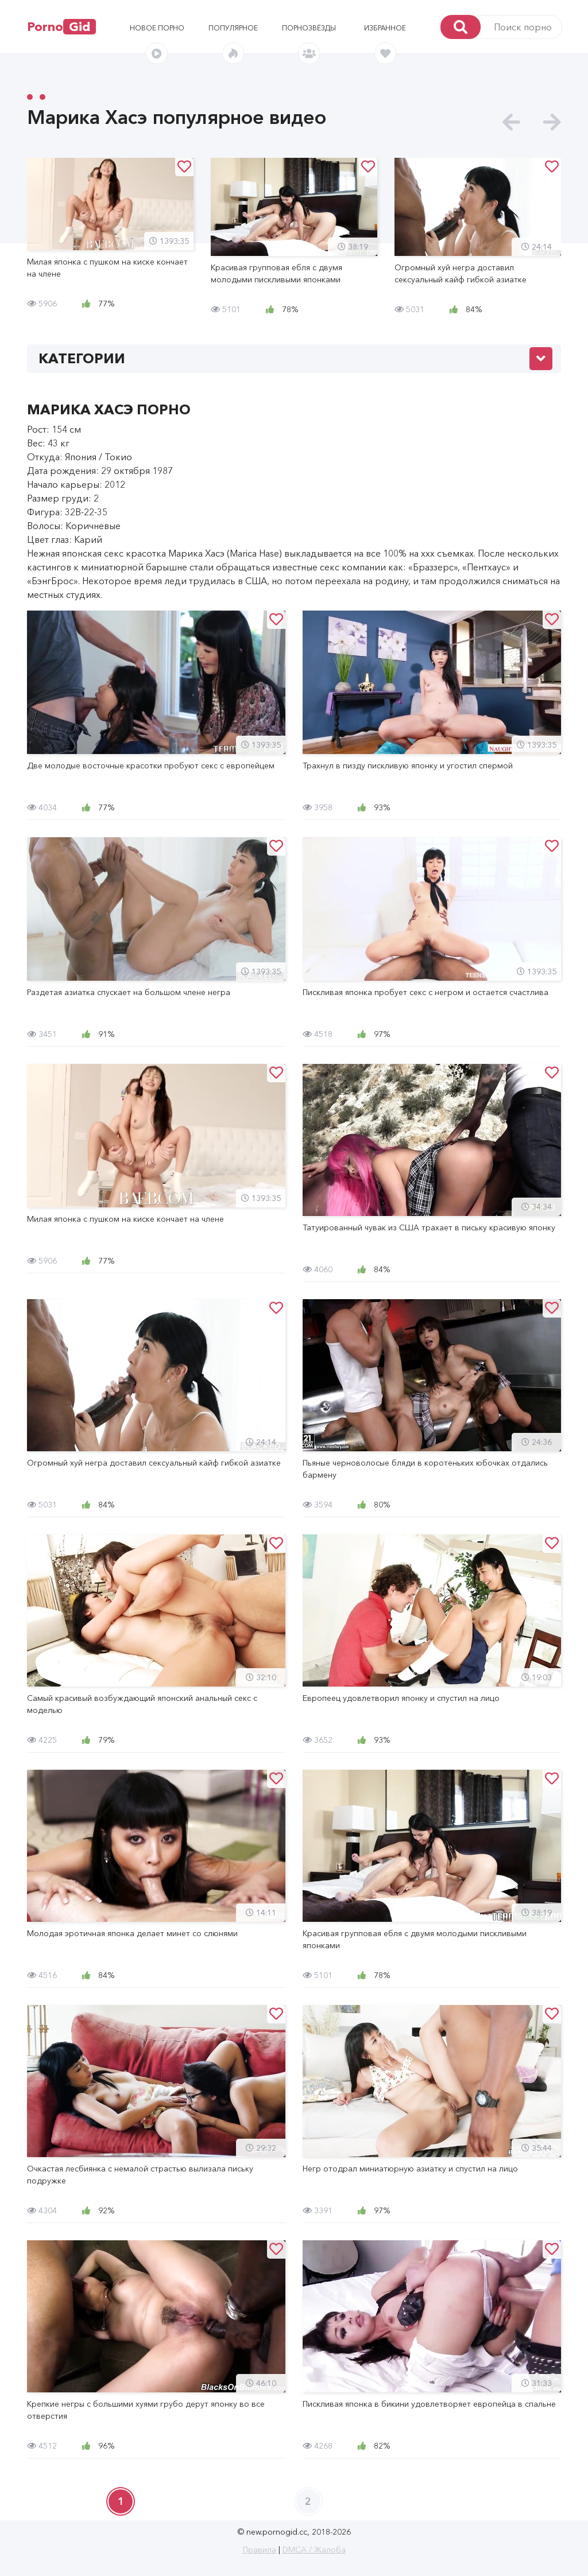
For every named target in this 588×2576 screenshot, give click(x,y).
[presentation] (511, 122)
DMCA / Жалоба (314, 2549)
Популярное (233, 28)
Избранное (385, 28)
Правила (259, 2549)
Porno (61, 26)
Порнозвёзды (309, 28)
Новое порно (157, 28)
